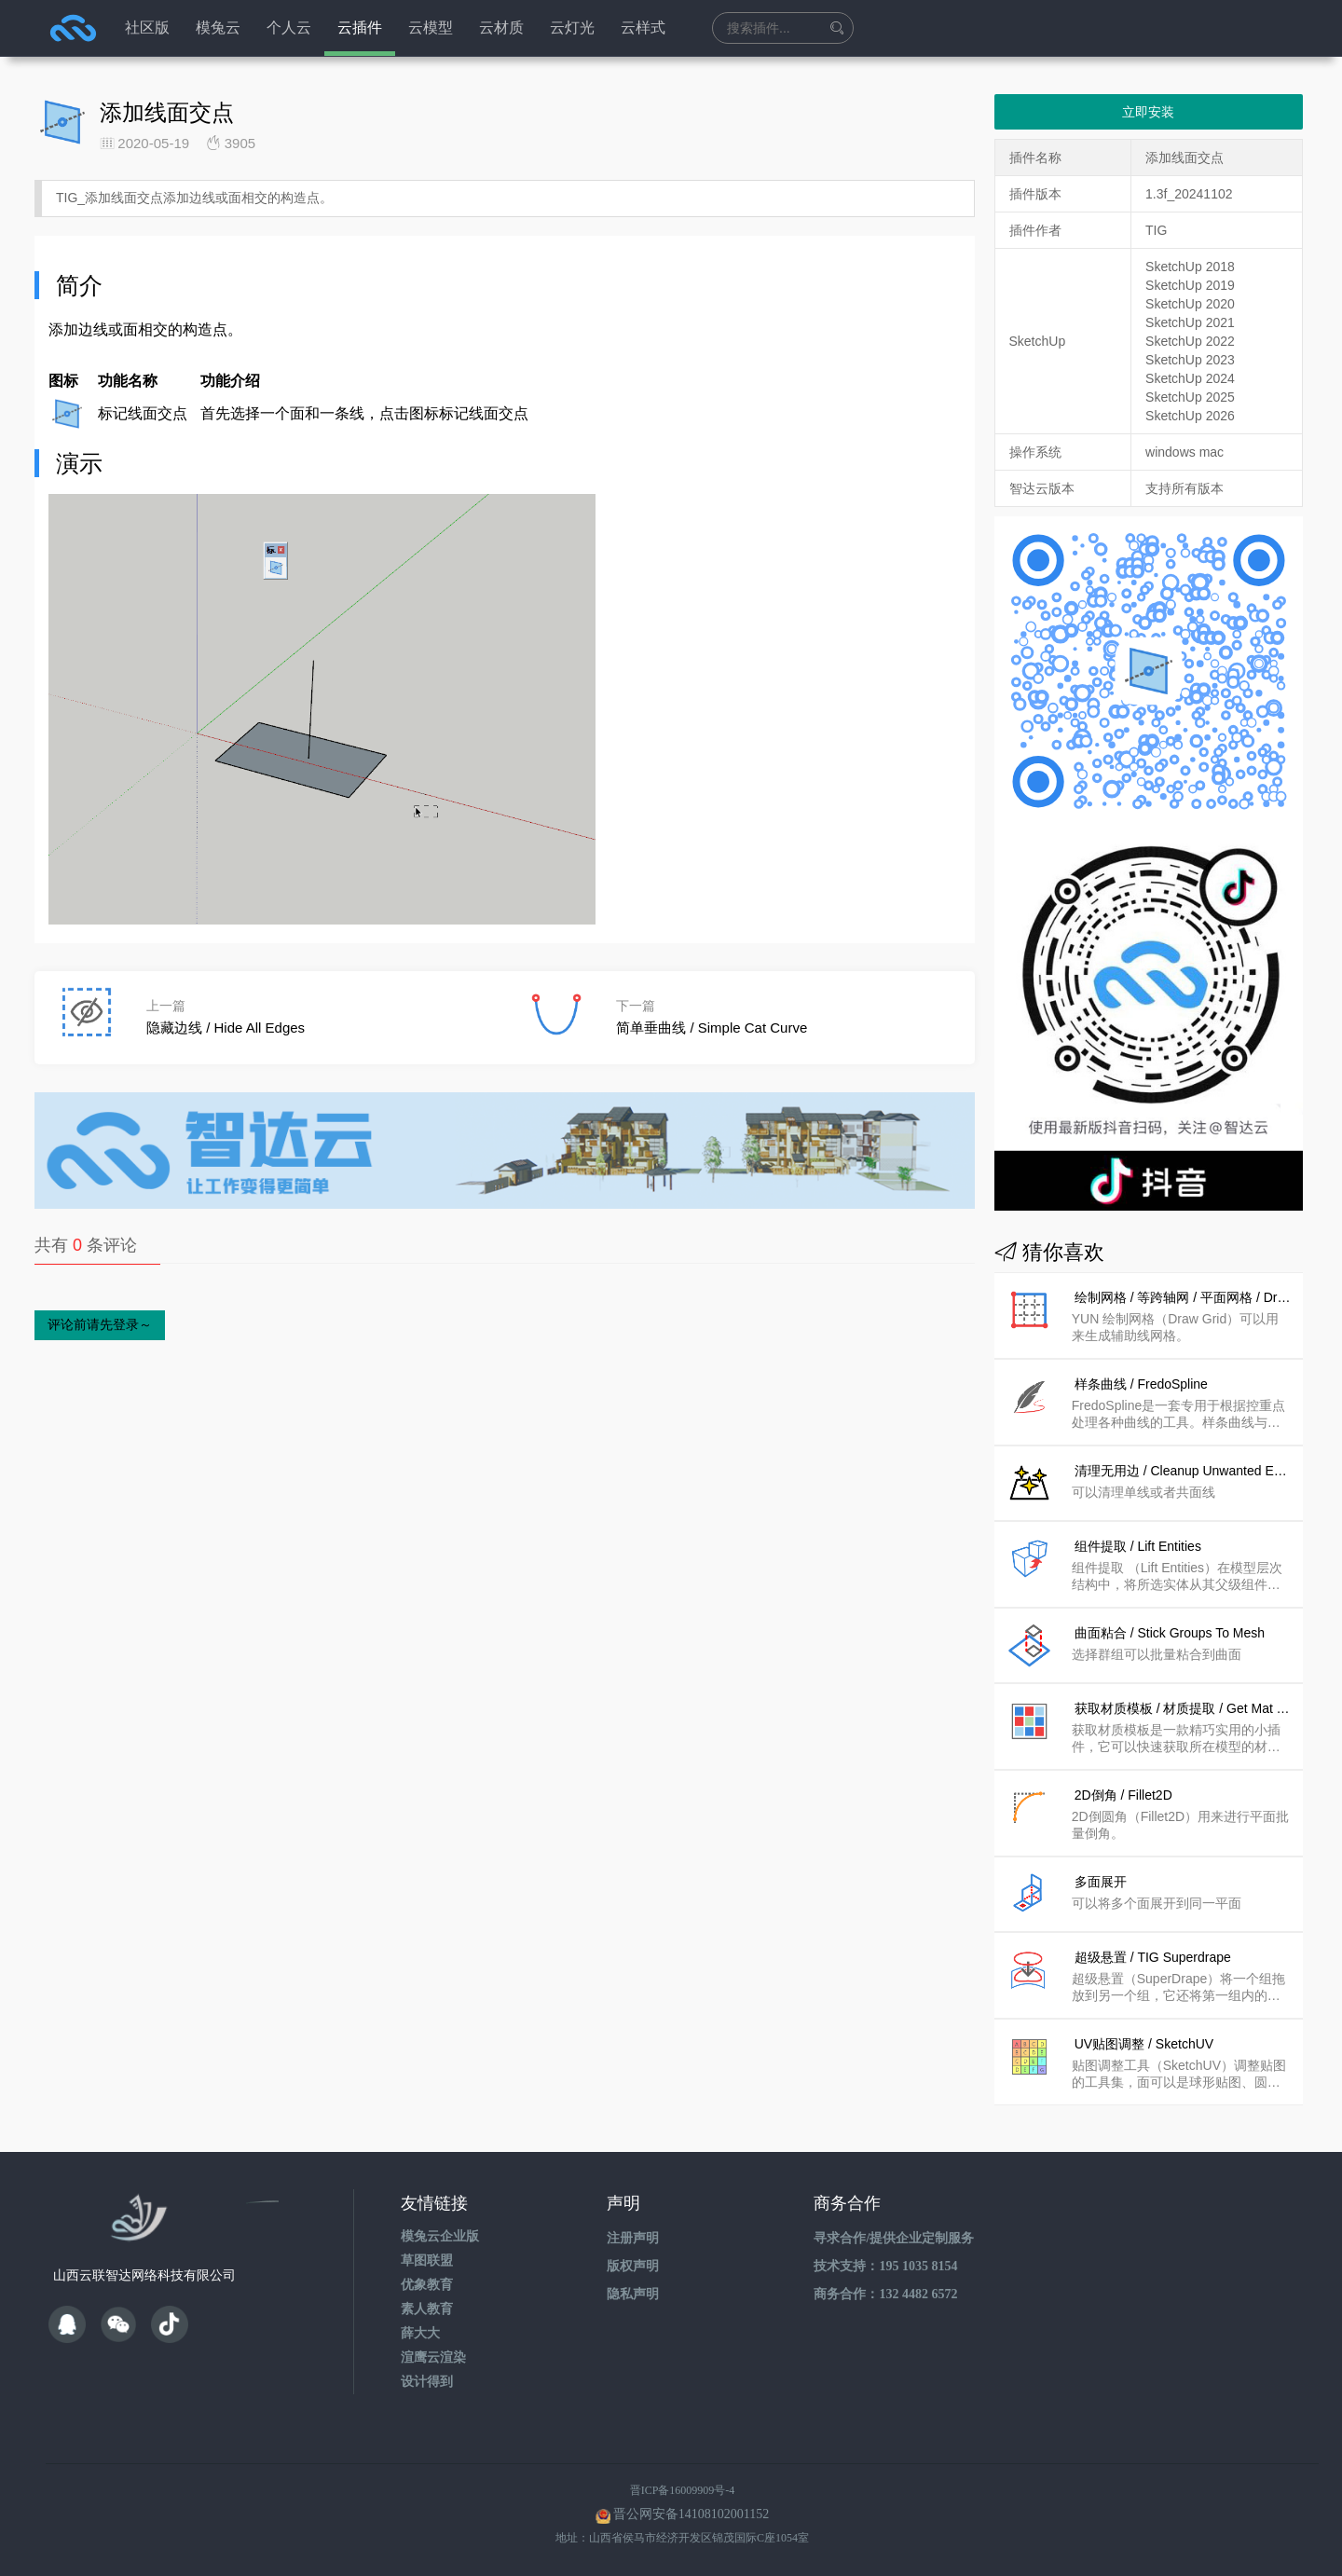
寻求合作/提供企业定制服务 (894, 2238)
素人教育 (427, 2309)
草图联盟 (427, 2261)
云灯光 (572, 27)
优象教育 (427, 2285)
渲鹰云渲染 (433, 2357)
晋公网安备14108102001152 (691, 2514)
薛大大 (420, 2333)
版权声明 (633, 2266)
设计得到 (427, 2382)
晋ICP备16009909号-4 (682, 2490)
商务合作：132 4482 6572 (885, 2294)
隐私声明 (633, 2294)
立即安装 (1148, 111)
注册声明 (633, 2238)
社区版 (147, 27)
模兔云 (218, 27)
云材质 (501, 27)
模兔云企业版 (440, 2236)
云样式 (643, 27)
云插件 (359, 27)
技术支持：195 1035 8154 (885, 2266)
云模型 (430, 27)
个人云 (289, 27)
